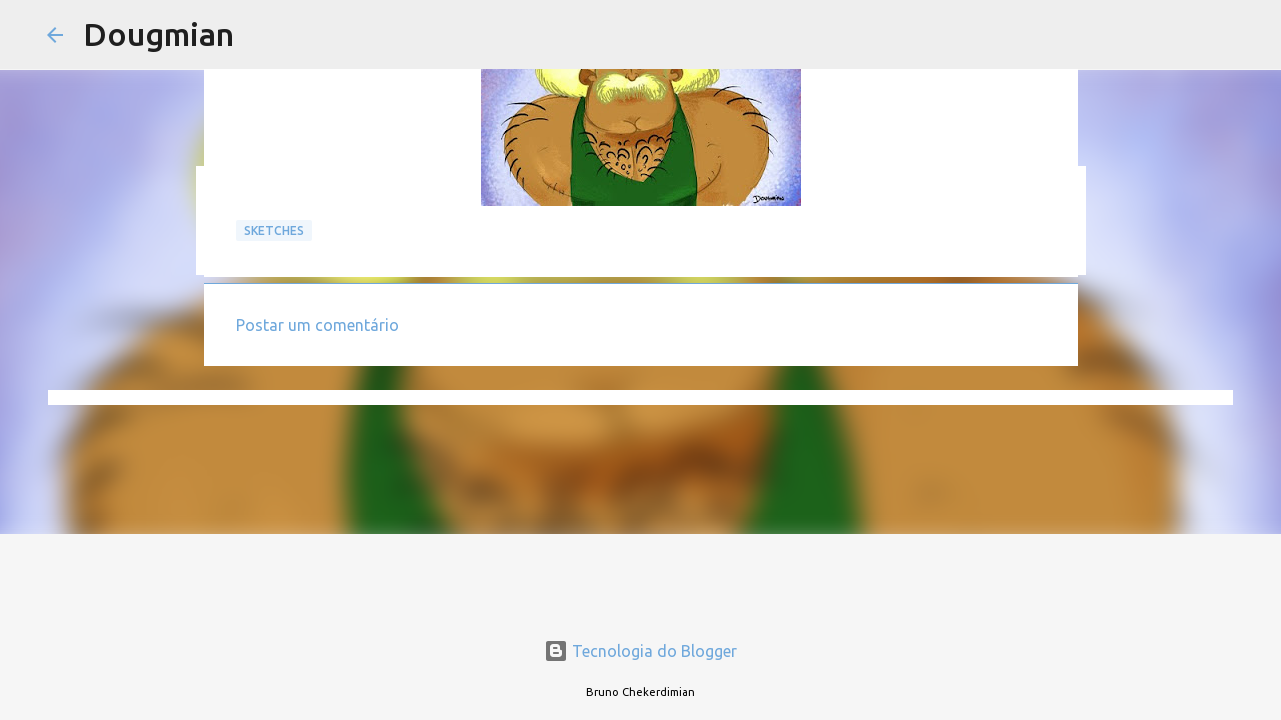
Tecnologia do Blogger (640, 651)
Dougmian (158, 34)
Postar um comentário (317, 325)
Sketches (274, 230)
